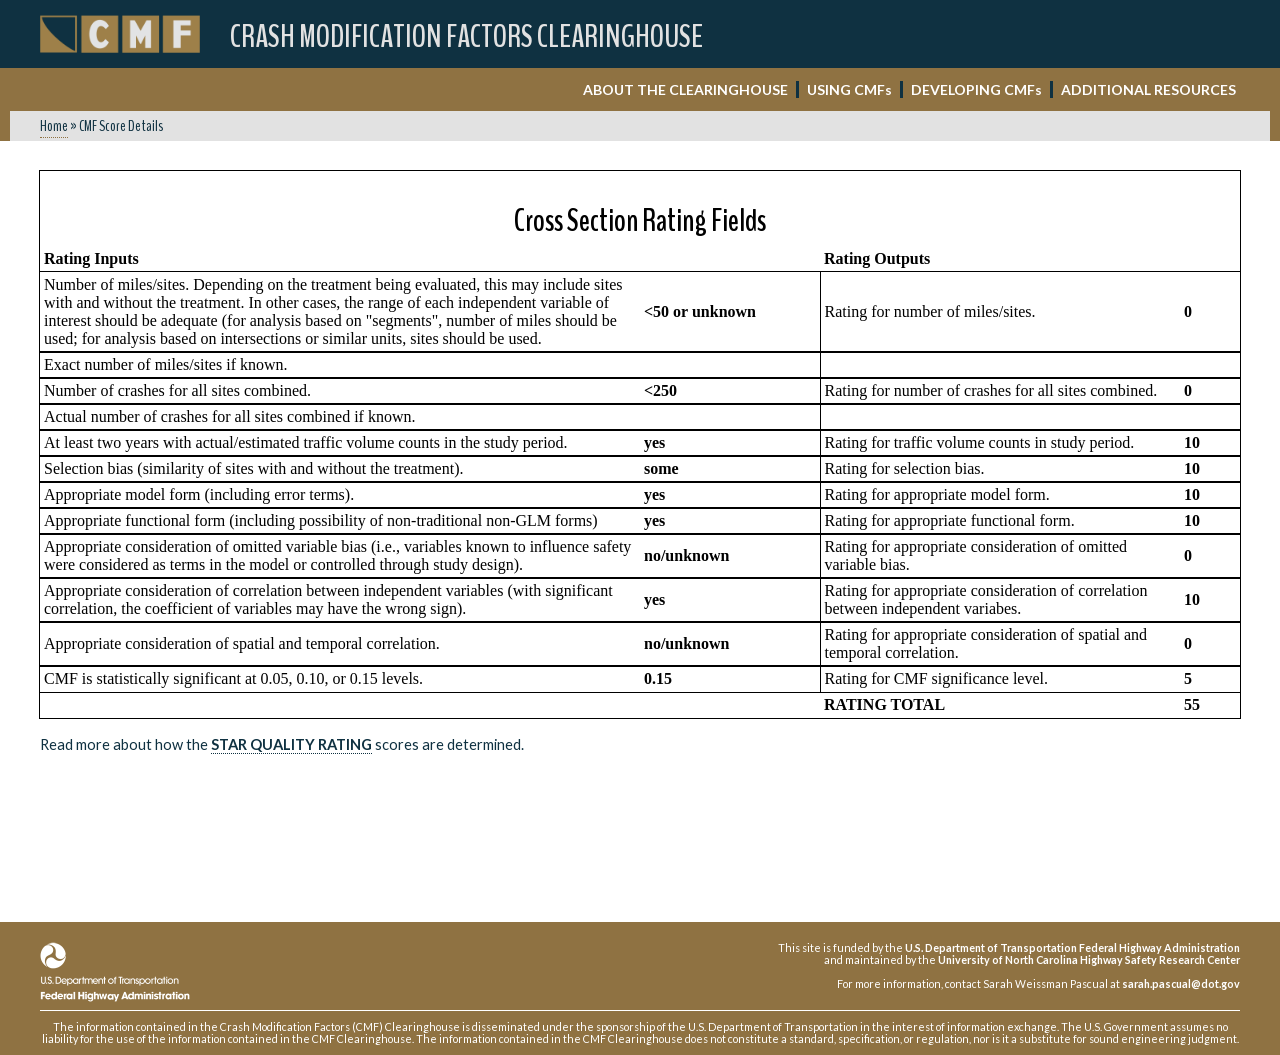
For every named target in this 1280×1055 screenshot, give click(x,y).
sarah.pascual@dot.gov (1181, 983)
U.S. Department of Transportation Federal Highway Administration (1072, 947)
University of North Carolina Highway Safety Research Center (1089, 959)
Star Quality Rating (291, 744)
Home (54, 126)
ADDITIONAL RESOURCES (1148, 89)
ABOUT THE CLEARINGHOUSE (685, 89)
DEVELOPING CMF (976, 89)
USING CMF (849, 89)
